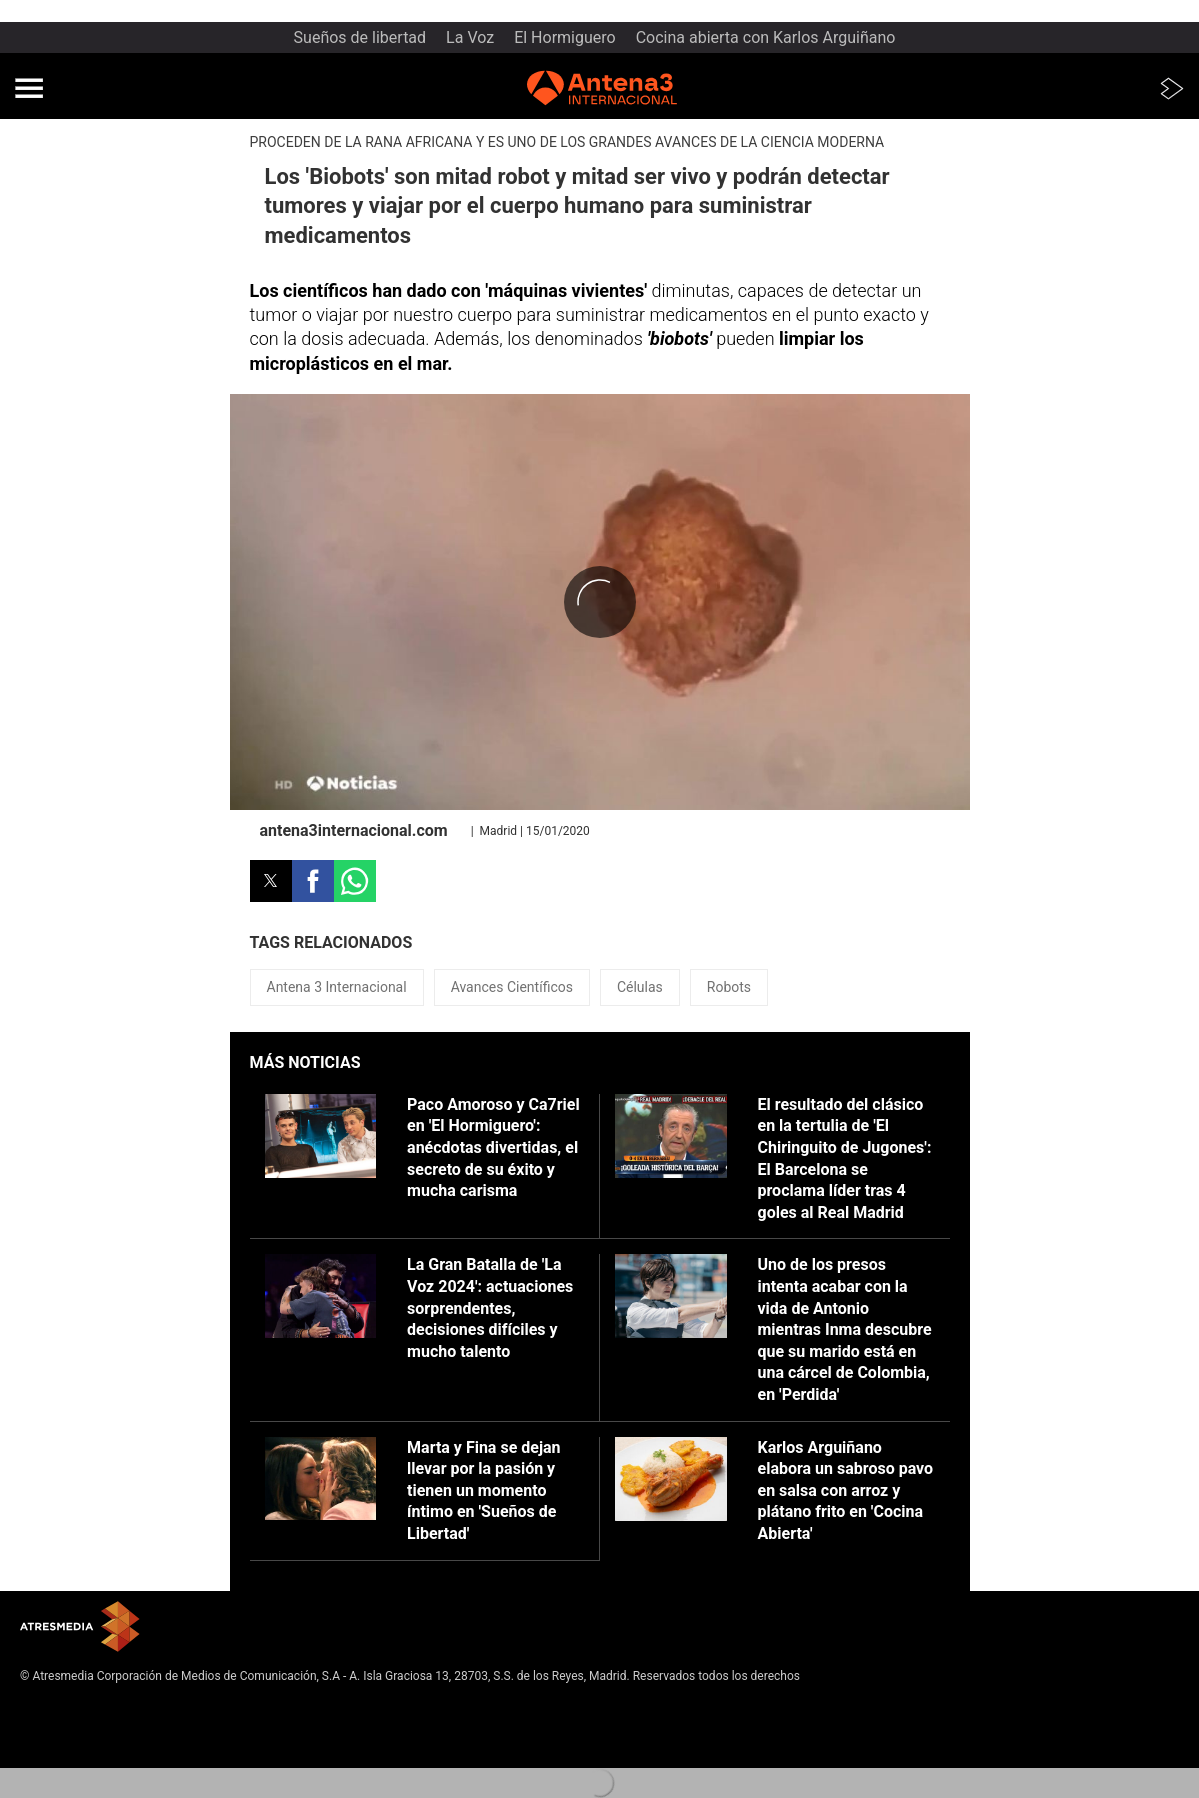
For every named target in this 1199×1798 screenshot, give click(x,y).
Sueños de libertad (360, 37)
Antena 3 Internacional (337, 987)
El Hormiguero (565, 37)
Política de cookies (71, 1740)
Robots (729, 987)
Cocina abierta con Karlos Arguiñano (766, 37)
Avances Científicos (512, 987)
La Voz (470, 37)
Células (640, 987)
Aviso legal (49, 1708)
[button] (29, 88)
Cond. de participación (80, 1756)
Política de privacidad (78, 1724)
